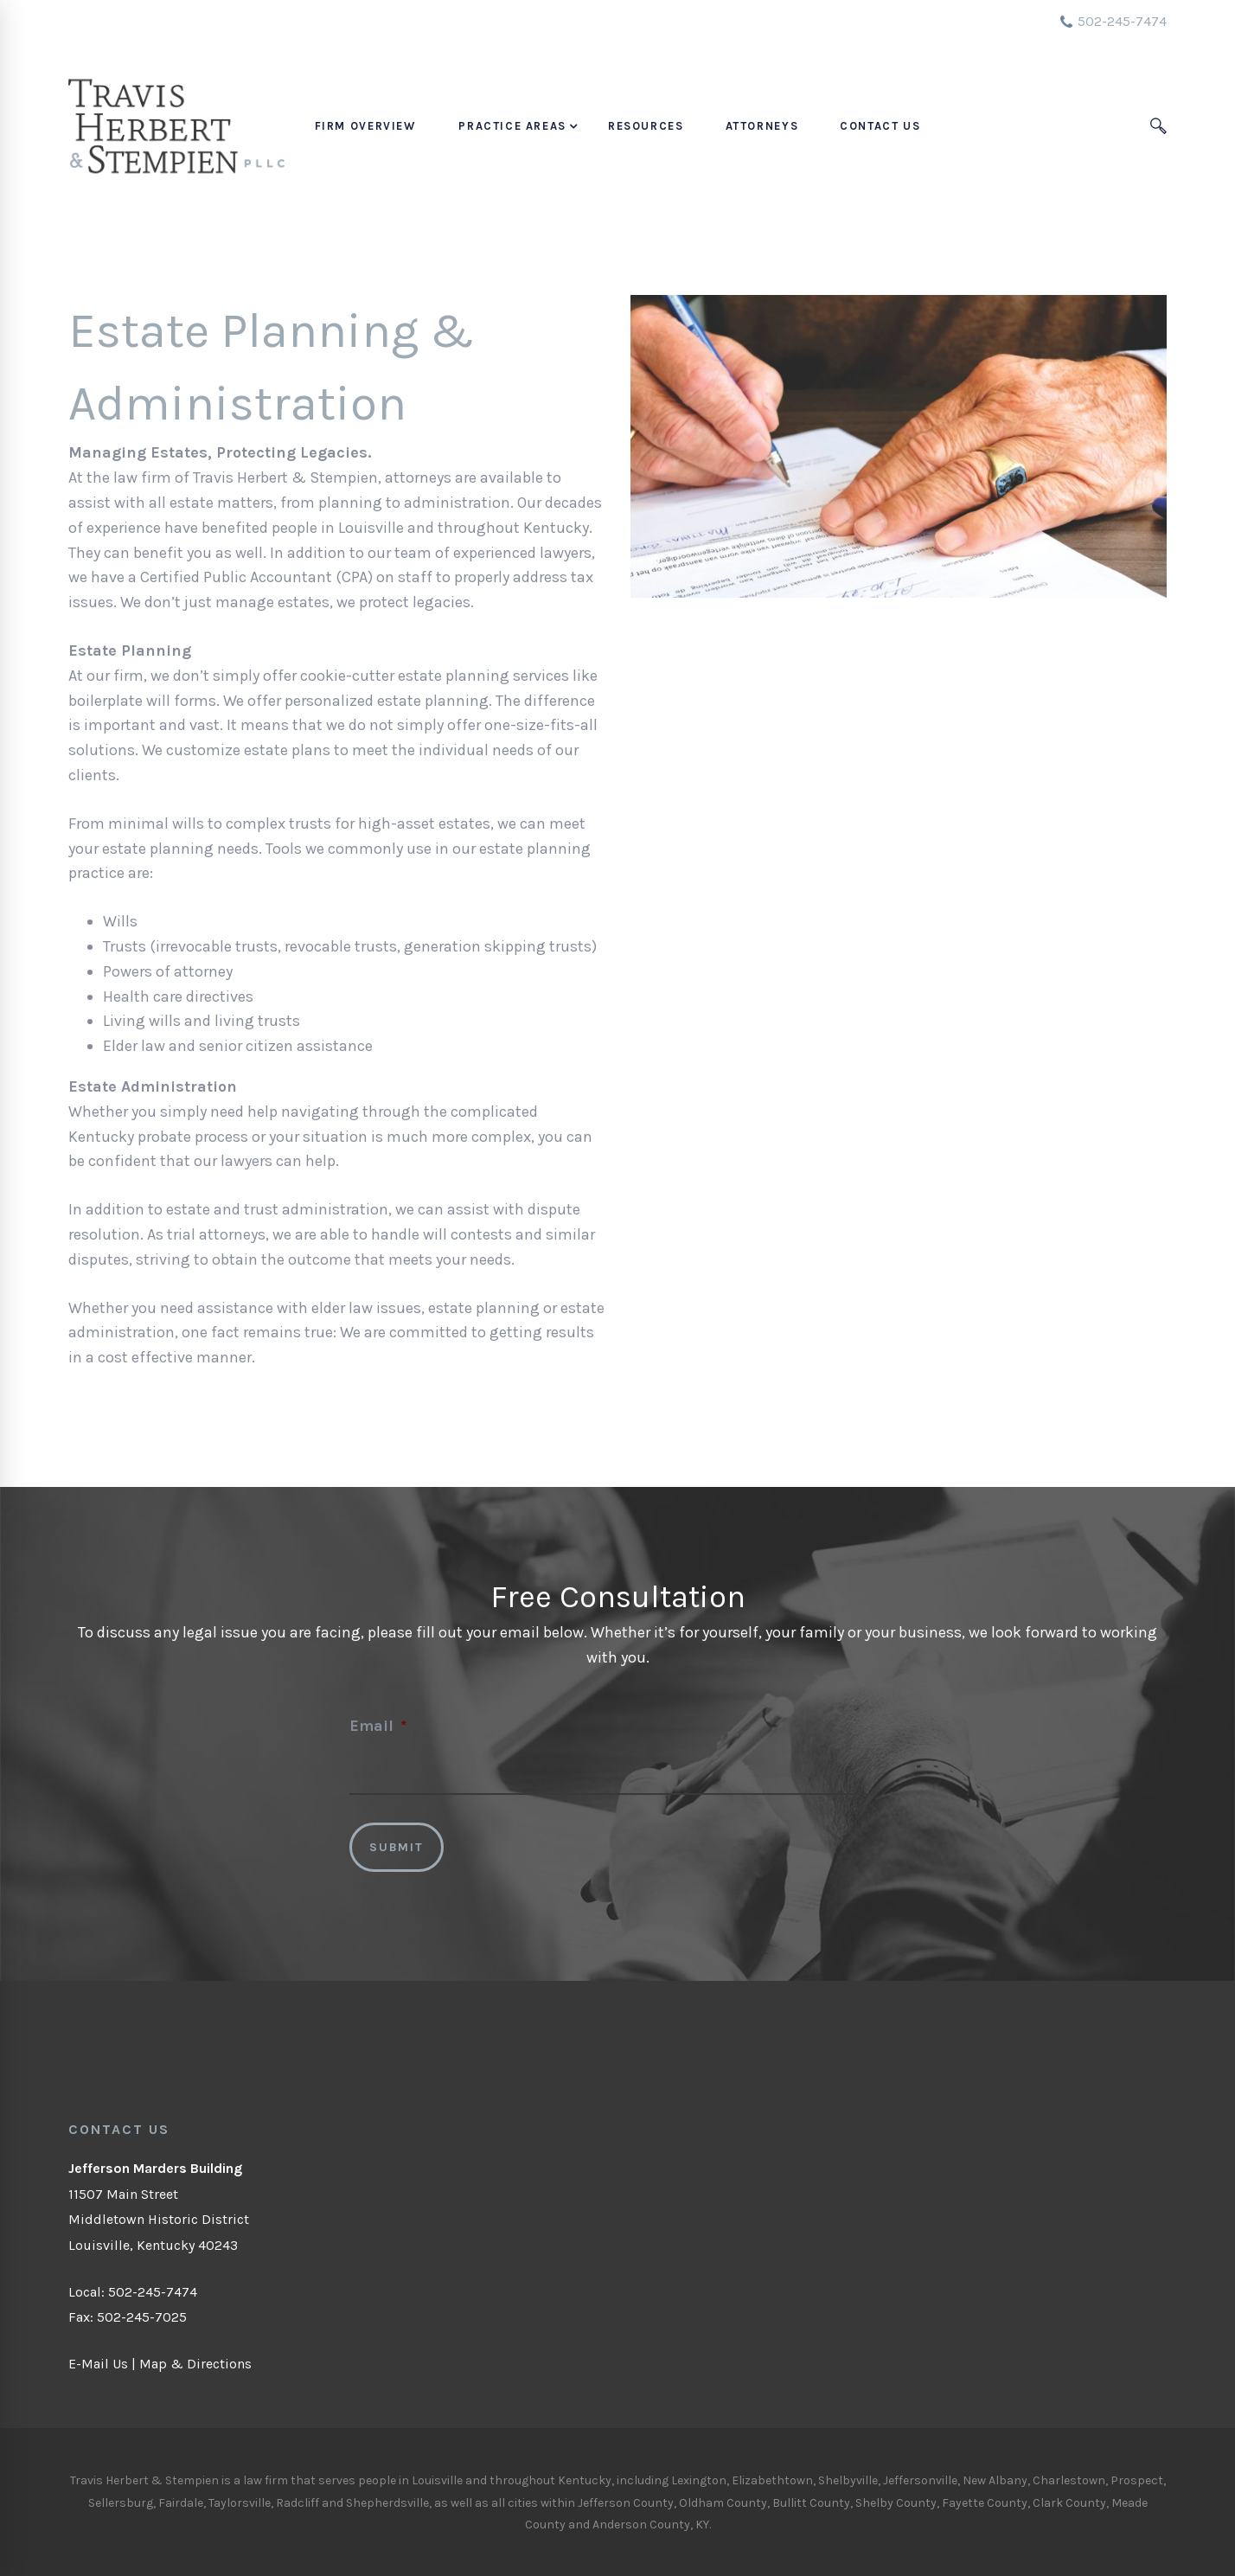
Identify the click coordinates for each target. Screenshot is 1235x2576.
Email (377, 1725)
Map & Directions (195, 2363)
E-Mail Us (98, 2363)
